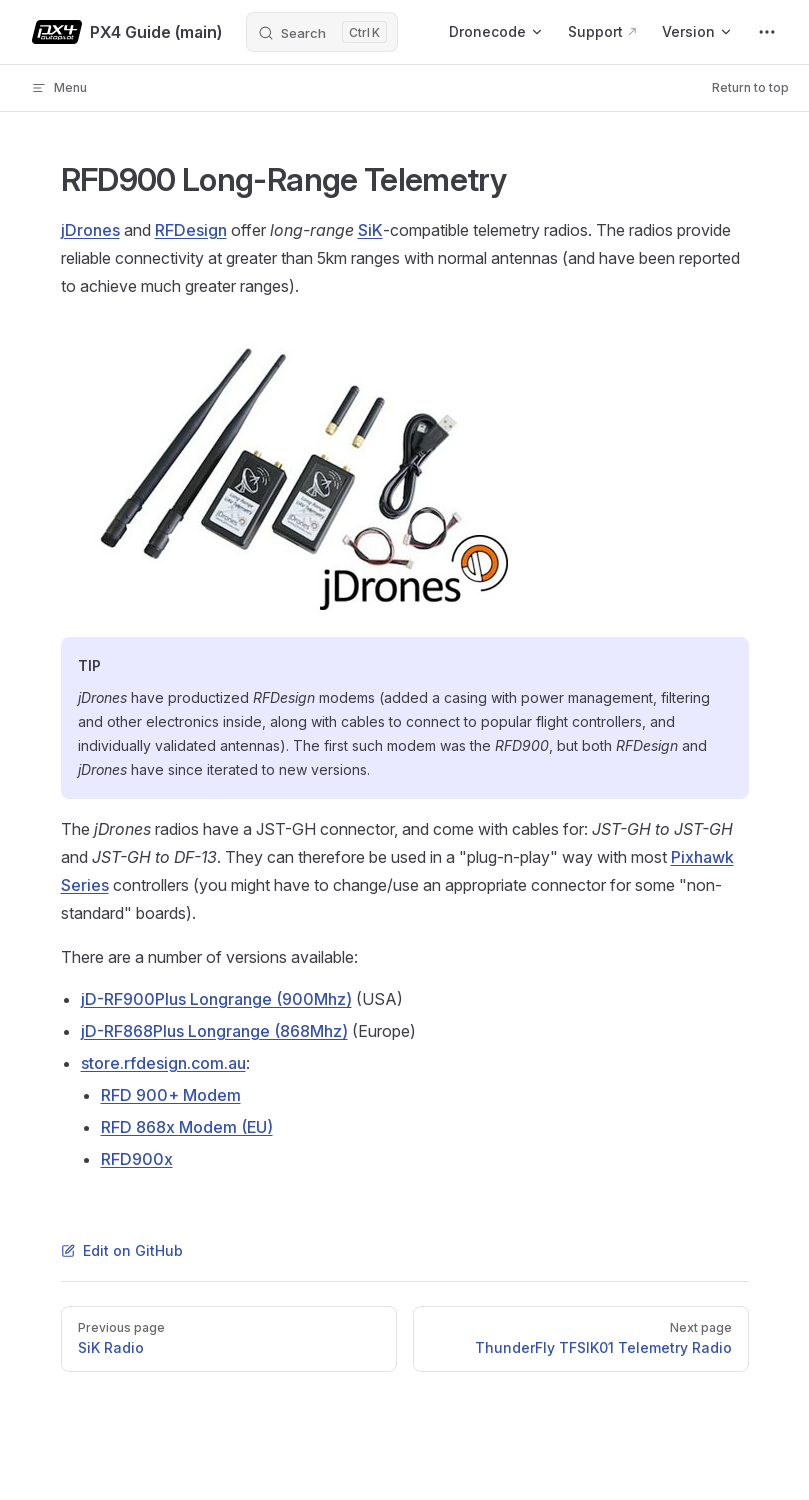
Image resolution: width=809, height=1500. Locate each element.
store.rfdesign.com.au (163, 1063)
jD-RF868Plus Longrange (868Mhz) (214, 1031)
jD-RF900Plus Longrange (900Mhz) (216, 999)
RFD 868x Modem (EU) (187, 1127)
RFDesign (191, 230)
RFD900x (137, 1159)
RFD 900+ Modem (171, 1095)
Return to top (750, 87)
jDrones (90, 230)
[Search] (322, 32)
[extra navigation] (767, 32)
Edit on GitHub (122, 1250)
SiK (370, 230)
